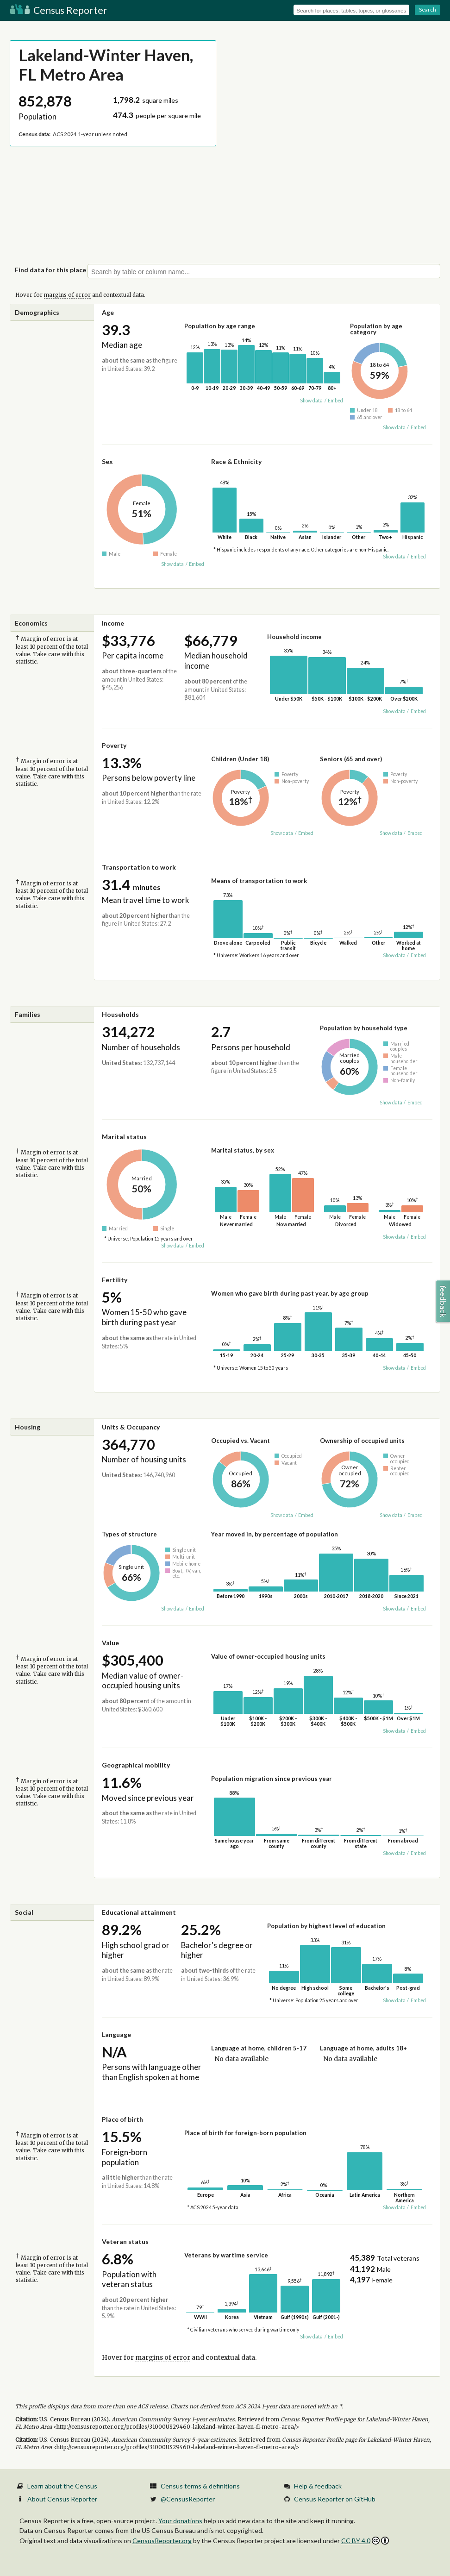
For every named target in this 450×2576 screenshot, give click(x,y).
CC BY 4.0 (365, 2541)
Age (108, 312)
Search (427, 9)
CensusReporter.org (162, 2541)
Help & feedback (318, 2486)
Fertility (114, 1280)
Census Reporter (58, 10)
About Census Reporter (62, 2499)
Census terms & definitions (200, 2486)
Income (113, 623)
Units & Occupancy (131, 1427)
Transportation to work (139, 867)
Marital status (124, 1137)
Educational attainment (139, 1912)
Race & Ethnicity (236, 461)
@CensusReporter (188, 2499)
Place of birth (122, 2119)
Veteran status (125, 2241)
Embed (335, 400)
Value (110, 1643)
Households (120, 1014)
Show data (311, 400)
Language (116, 2034)
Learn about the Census (62, 2486)
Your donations (180, 2521)
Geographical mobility (136, 1765)
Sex (107, 461)
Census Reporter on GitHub (334, 2499)
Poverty (114, 745)
